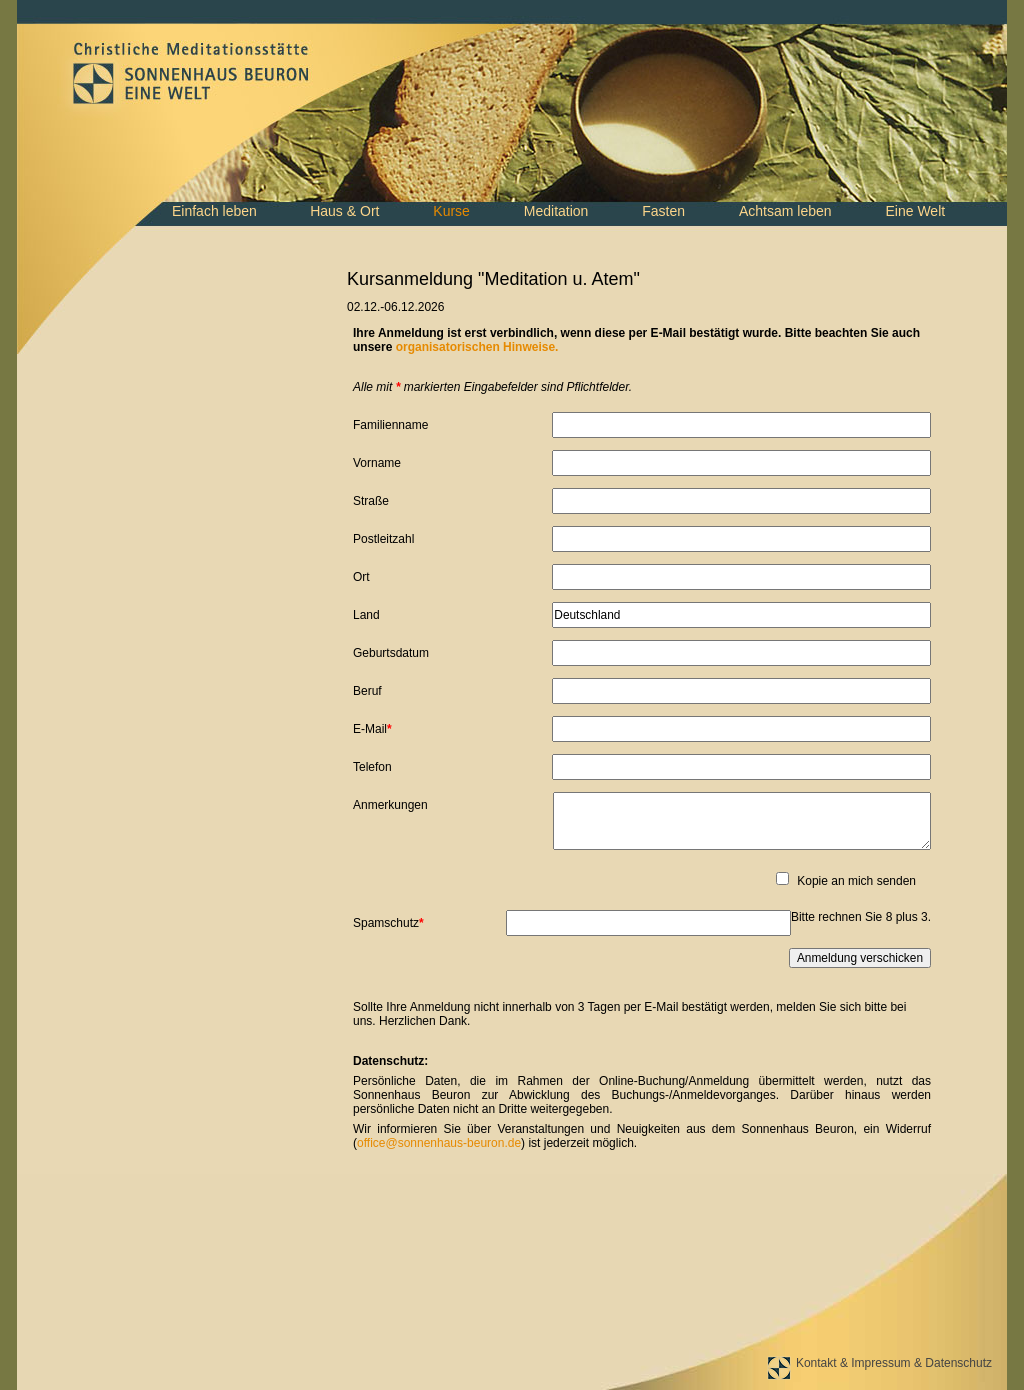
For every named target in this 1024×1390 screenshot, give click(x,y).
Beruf (367, 691)
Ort (361, 577)
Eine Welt (915, 211)
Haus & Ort (344, 211)
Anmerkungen (390, 805)
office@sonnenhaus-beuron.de (439, 1143)
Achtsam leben (785, 211)
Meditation (556, 211)
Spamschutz (388, 922)
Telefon (372, 767)
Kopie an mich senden (856, 881)
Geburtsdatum (391, 653)
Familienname (390, 425)
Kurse (451, 211)
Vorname (377, 463)
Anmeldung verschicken (860, 958)
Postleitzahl (383, 539)
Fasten (663, 211)
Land (366, 615)
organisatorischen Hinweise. (477, 347)
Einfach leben (214, 211)
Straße (371, 501)
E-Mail (378, 728)
